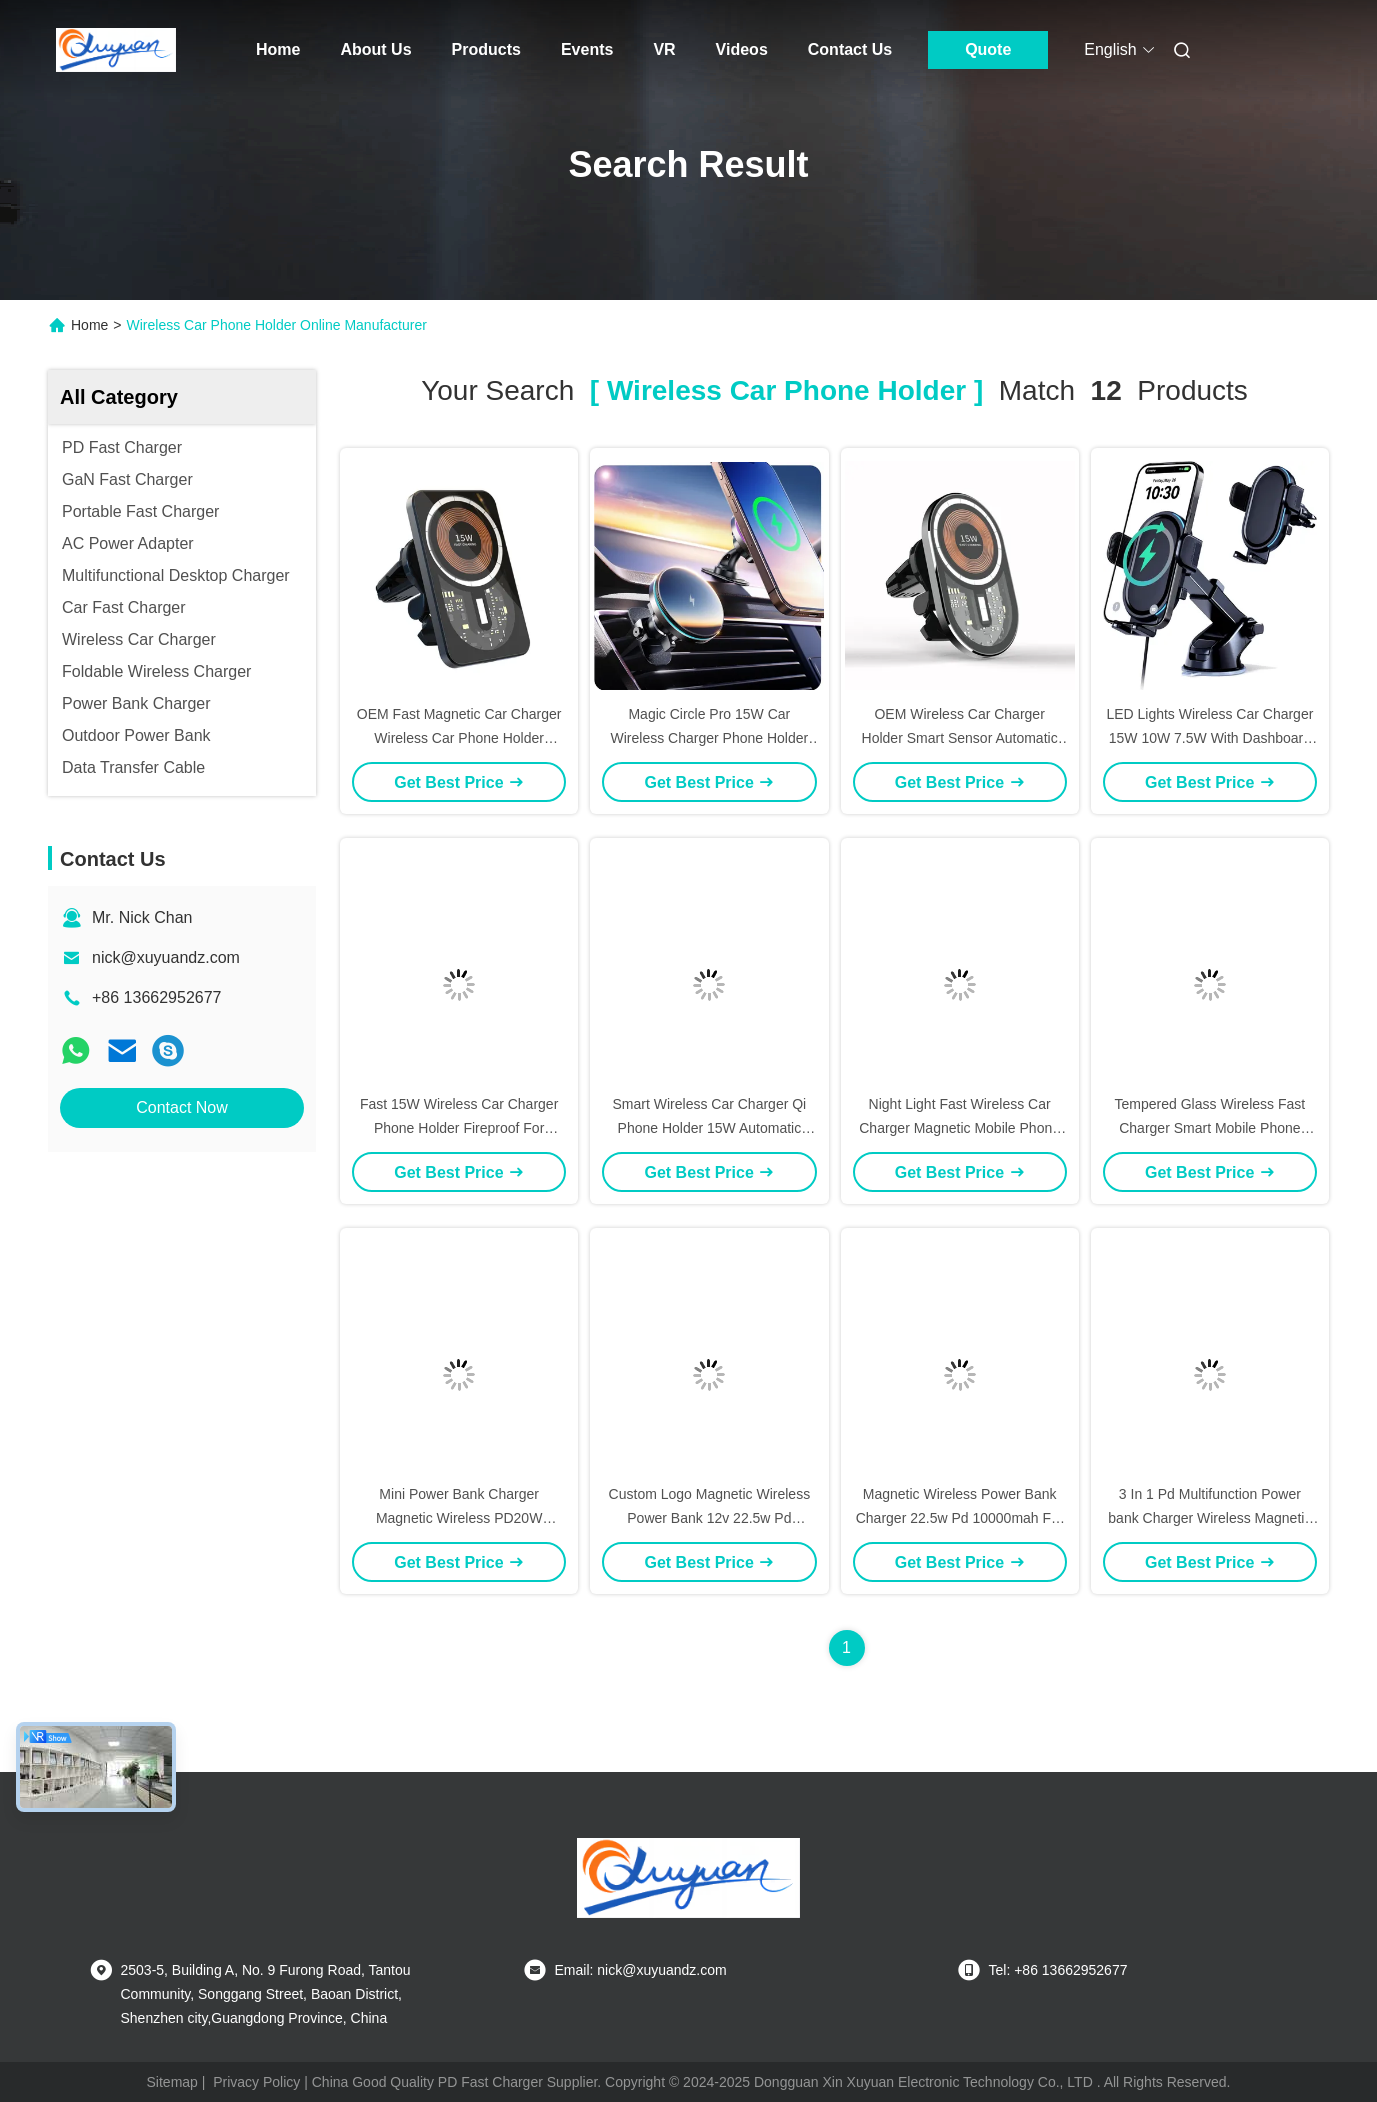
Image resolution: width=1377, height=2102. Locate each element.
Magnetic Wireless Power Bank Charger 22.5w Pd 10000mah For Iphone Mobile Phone (960, 1518)
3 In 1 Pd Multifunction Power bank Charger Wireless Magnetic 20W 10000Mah (1209, 1518)
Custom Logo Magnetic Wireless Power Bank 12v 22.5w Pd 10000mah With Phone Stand (710, 1518)
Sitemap (172, 2082)
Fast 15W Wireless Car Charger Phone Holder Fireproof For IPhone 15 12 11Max (459, 1128)
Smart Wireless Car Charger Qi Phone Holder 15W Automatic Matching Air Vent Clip (710, 1128)
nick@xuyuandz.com (166, 957)
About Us (375, 49)
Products (486, 49)
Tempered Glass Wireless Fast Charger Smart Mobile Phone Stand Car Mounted (1210, 1128)
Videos (742, 49)
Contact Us (850, 49)
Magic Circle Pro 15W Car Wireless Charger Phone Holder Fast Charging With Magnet (710, 738)
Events (587, 49)
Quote (988, 49)
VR (664, 49)
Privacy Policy (256, 2082)
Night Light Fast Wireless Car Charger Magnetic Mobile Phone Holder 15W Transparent (959, 1128)
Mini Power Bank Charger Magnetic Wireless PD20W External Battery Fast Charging (458, 1518)
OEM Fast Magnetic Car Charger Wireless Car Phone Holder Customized (459, 738)
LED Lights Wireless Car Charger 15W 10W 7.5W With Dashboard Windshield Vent (1209, 738)
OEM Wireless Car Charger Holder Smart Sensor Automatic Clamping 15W (960, 738)
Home (278, 49)
